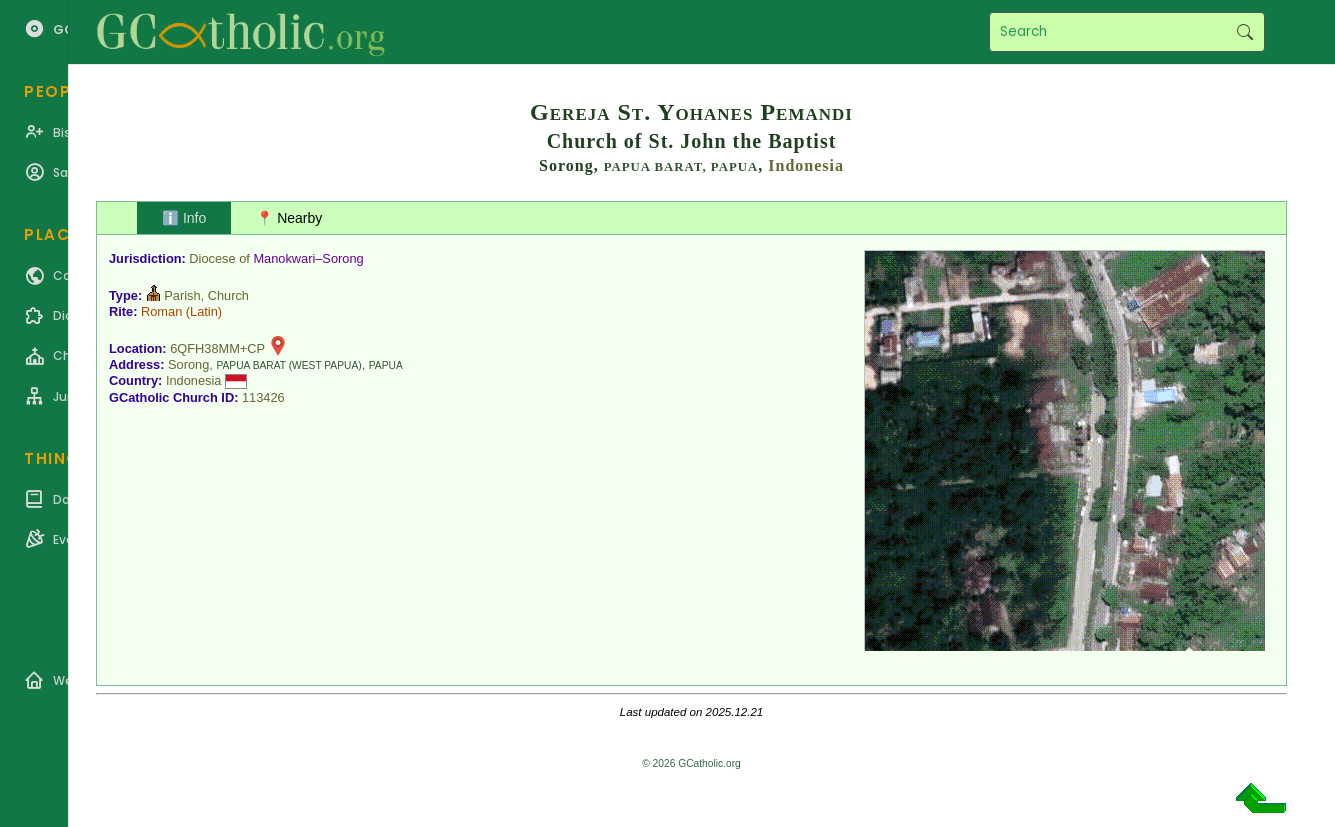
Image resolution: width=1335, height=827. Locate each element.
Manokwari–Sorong (308, 258)
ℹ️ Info (184, 218)
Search (1244, 32)
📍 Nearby (289, 218)
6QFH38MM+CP (217, 348)
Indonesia (806, 165)
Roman (161, 311)
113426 (263, 397)
